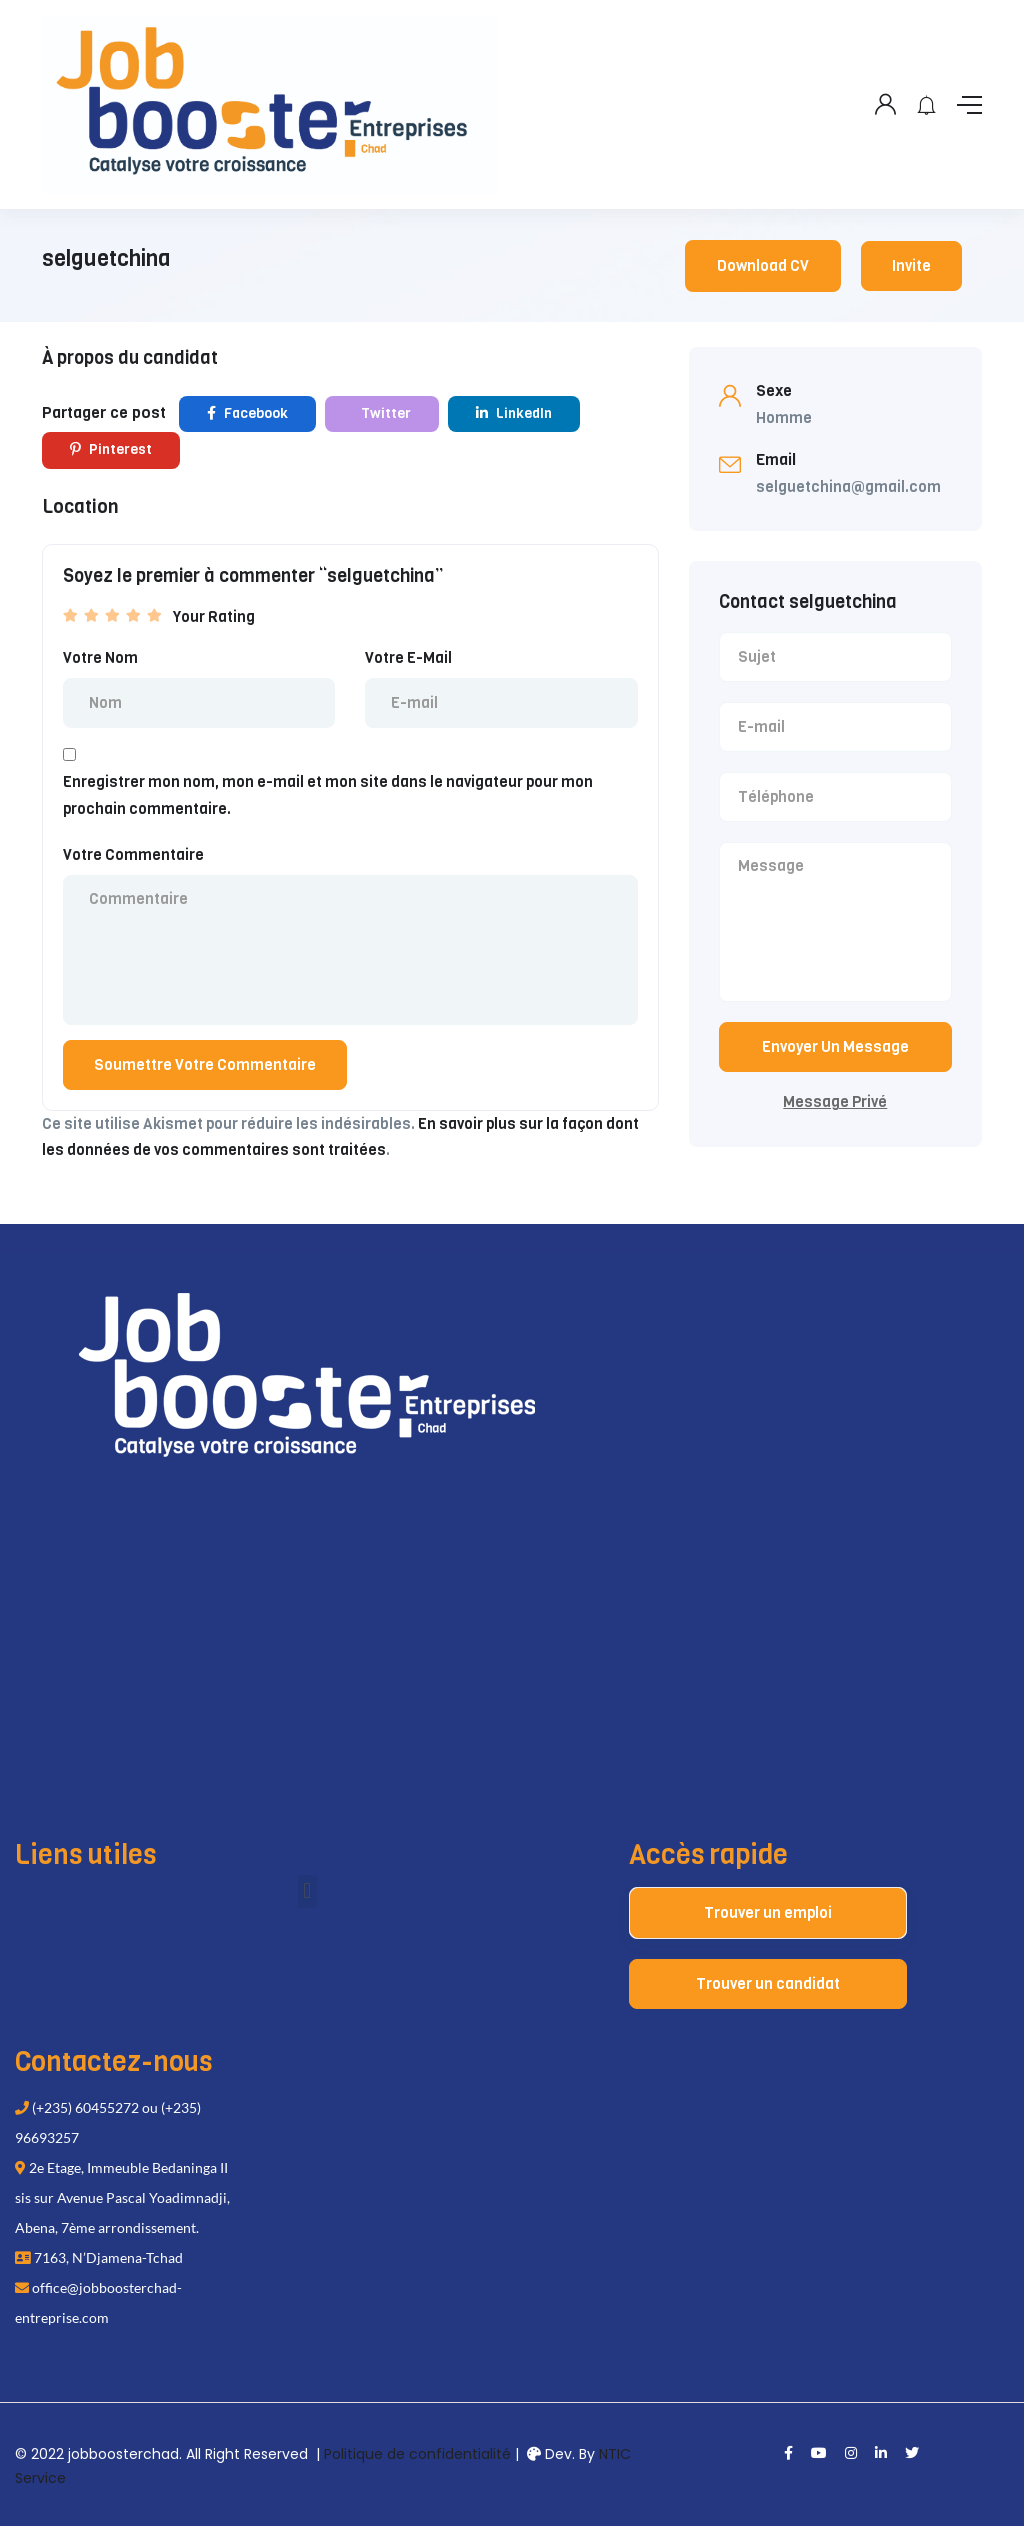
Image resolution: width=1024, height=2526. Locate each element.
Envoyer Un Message (835, 1047)
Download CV (763, 266)
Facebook (247, 413)
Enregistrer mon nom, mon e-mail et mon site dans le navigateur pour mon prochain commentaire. (328, 795)
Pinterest (111, 449)
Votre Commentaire (133, 855)
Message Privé (835, 1102)
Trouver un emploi (768, 1913)
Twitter (384, 413)
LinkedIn (514, 413)
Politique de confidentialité (417, 2454)
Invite (911, 266)
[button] (307, 1891)
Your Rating (214, 617)
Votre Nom (100, 658)
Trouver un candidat (768, 1984)
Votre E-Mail (408, 658)
